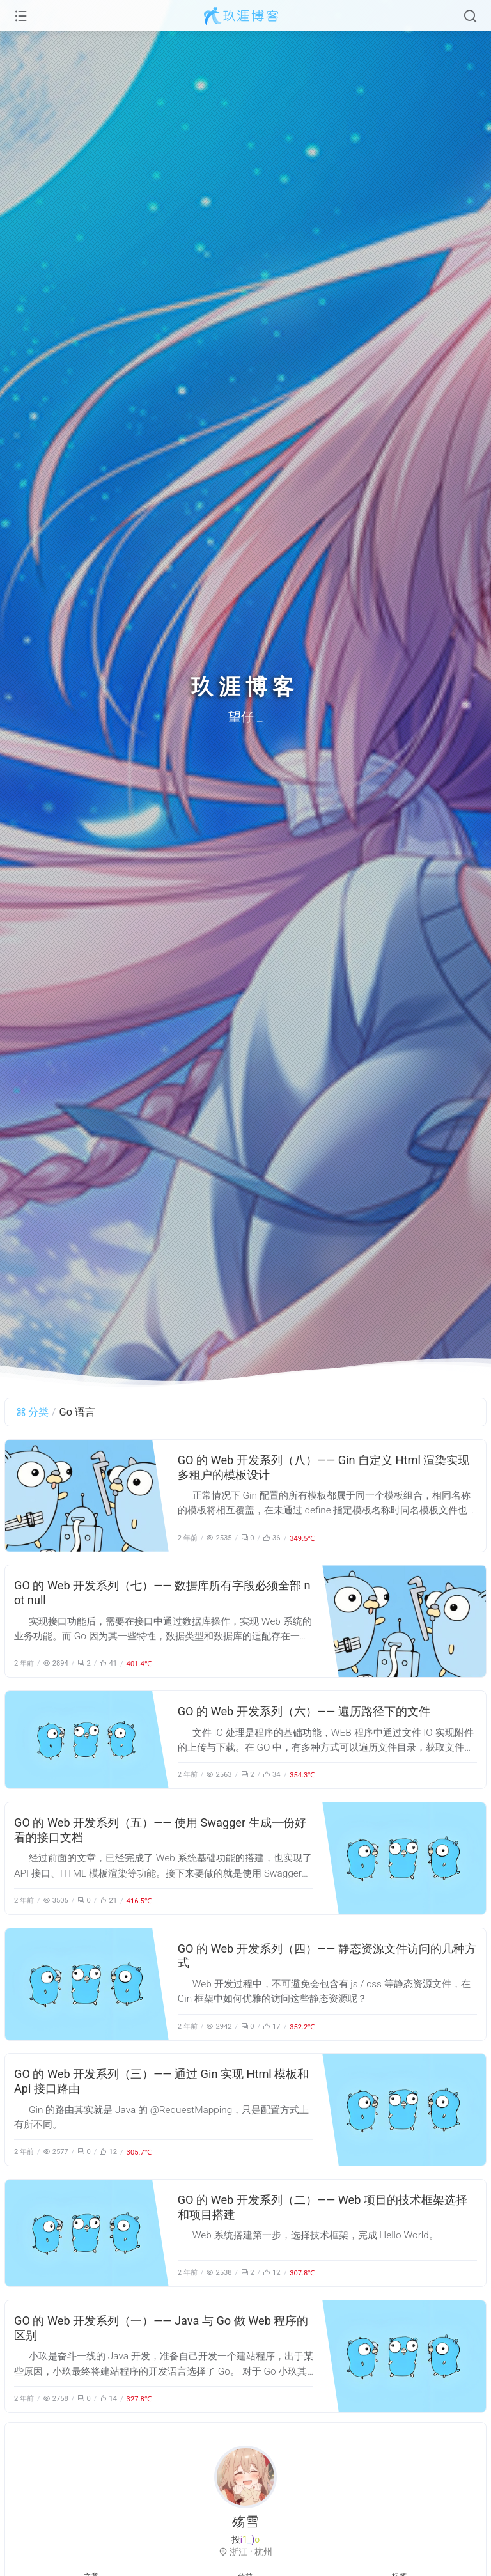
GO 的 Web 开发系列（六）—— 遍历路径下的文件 (304, 1711)
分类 (32, 1412)
